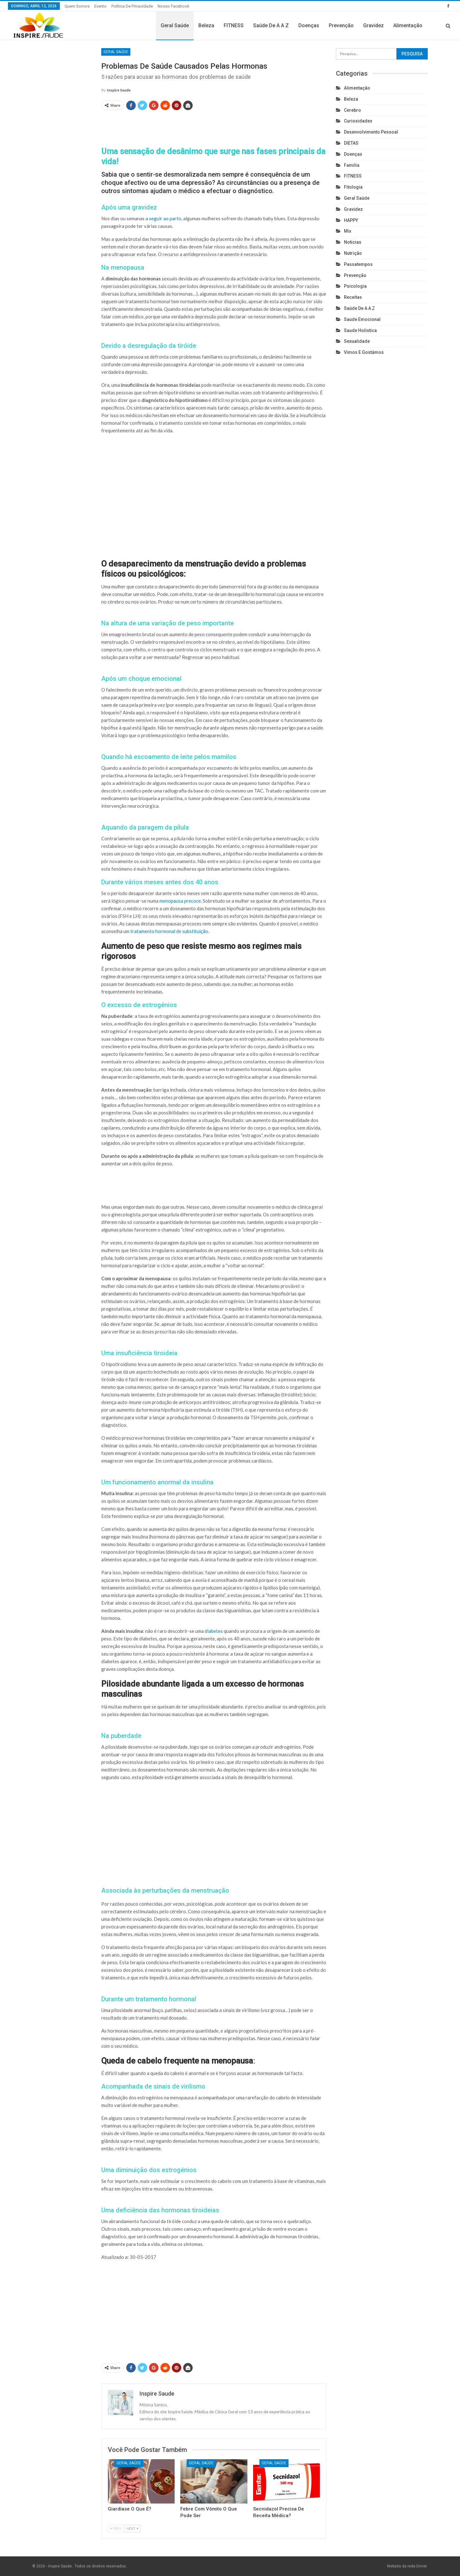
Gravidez (373, 25)
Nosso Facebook (174, 6)
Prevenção (341, 25)
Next (132, 2528)
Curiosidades (358, 120)
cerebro (352, 110)
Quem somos (77, 6)
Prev (115, 2528)
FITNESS (234, 25)
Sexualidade (357, 341)
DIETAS (351, 143)
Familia (351, 165)
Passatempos (358, 264)
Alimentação (407, 25)
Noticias (352, 242)
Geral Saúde (175, 25)
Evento (100, 6)
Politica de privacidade (132, 6)
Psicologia (355, 286)
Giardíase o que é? (129, 2509)
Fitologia (353, 187)
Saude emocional (362, 319)
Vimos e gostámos (364, 352)
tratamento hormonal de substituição (169, 931)
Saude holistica (360, 330)
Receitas (353, 297)
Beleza (206, 25)
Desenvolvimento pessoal (371, 132)
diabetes (214, 1631)
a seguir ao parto (163, 218)
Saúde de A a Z (271, 25)
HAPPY (351, 220)
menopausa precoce (180, 901)
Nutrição (353, 253)
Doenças (308, 25)
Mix (347, 231)
